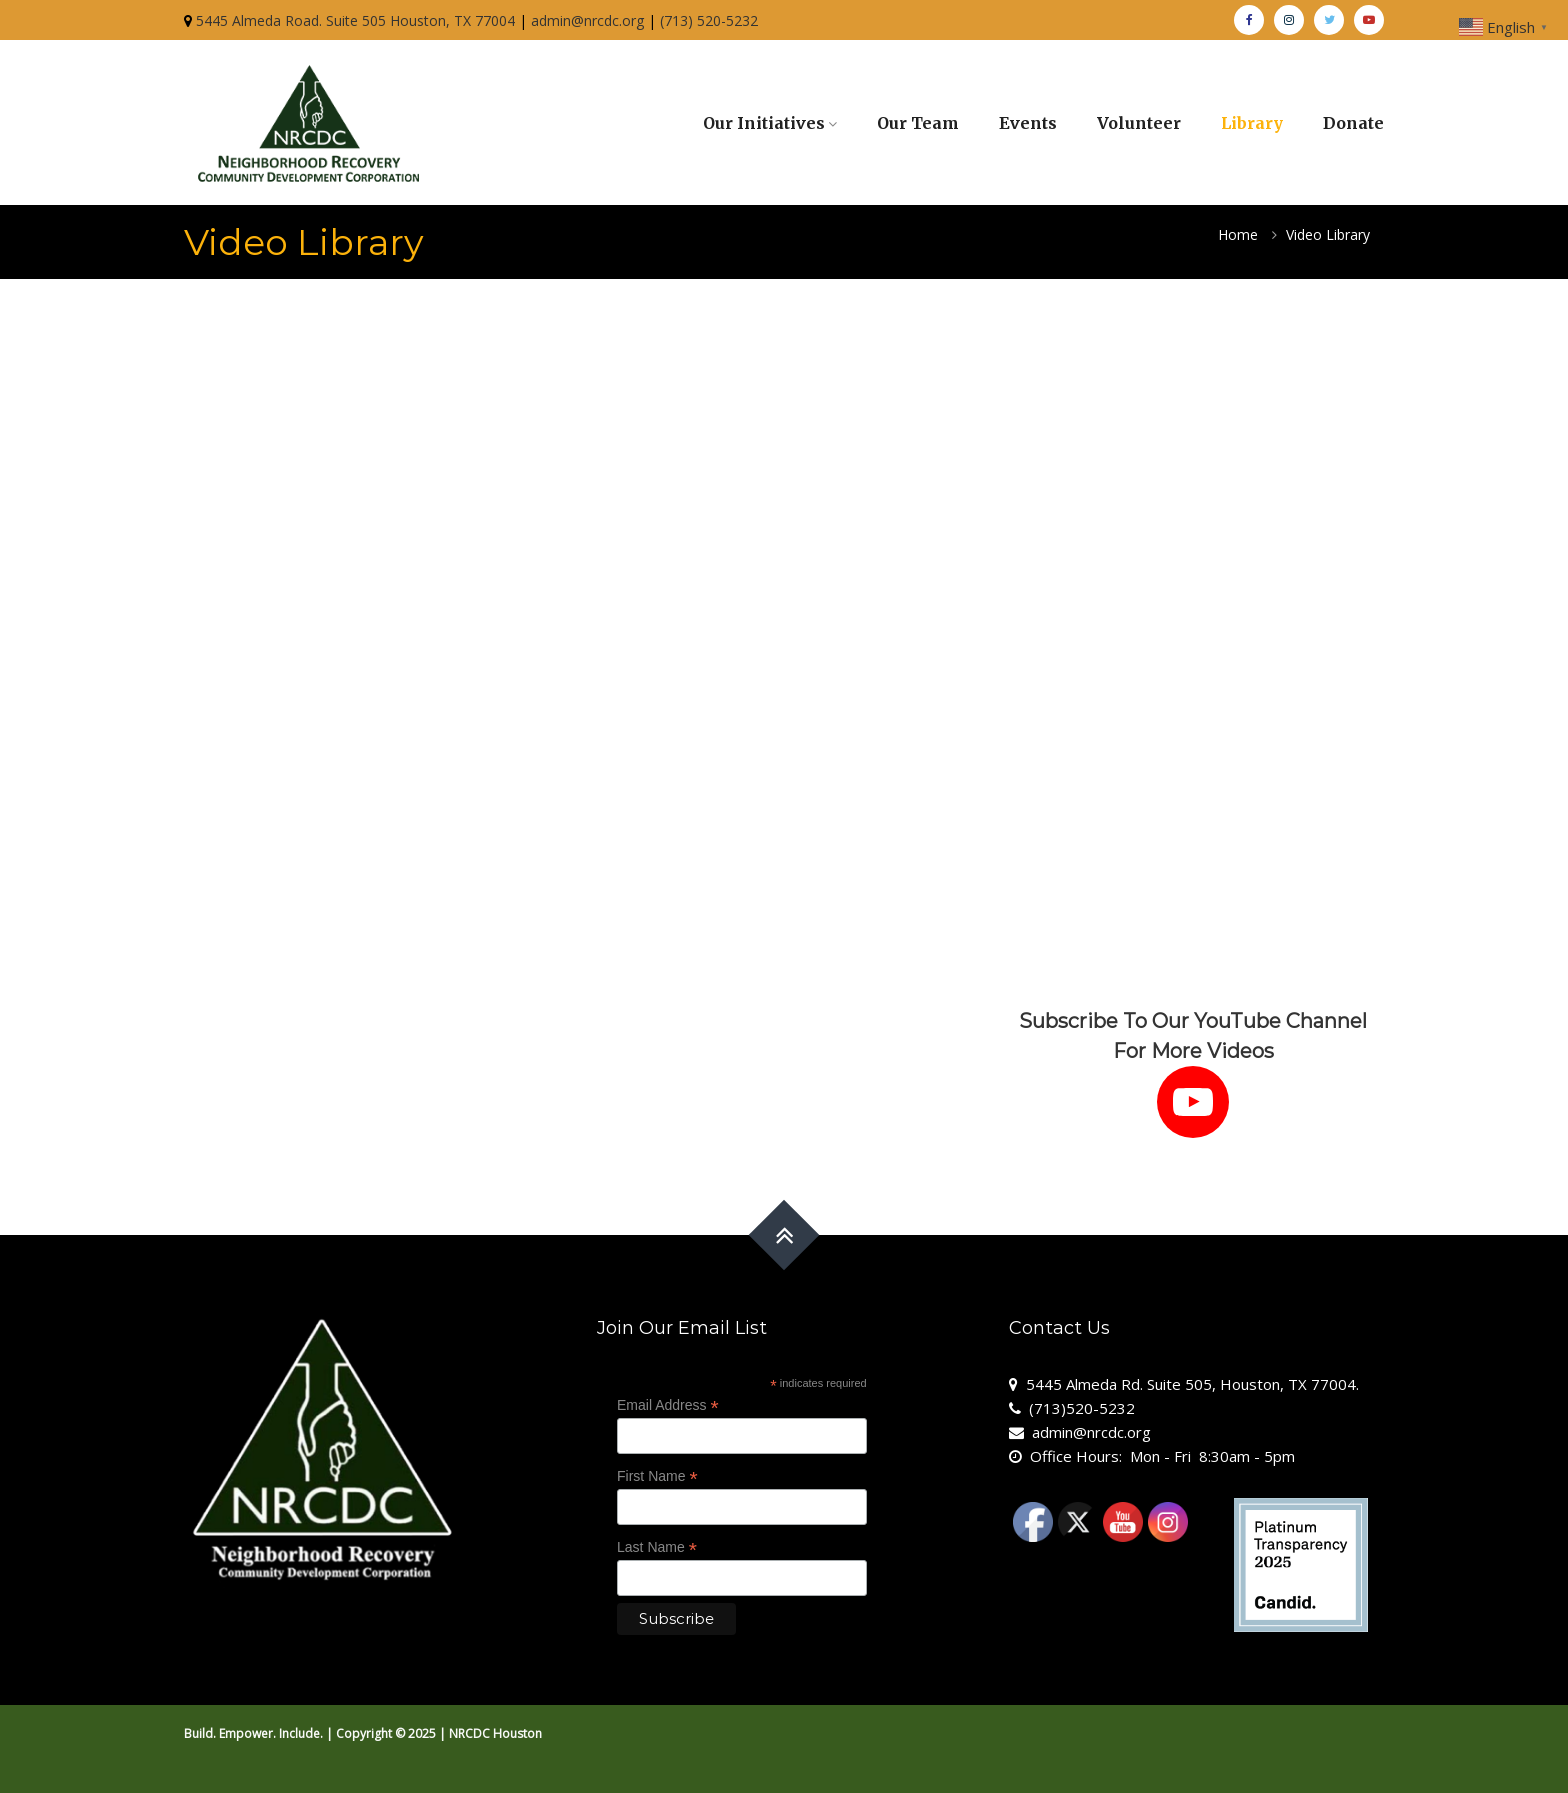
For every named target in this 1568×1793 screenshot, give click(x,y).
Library (1252, 123)
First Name (657, 1476)
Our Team (918, 123)
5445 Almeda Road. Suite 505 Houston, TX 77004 (355, 20)
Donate (1353, 123)
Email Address (668, 1405)
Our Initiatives (764, 123)
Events (1028, 123)
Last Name (657, 1547)
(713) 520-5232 (709, 20)
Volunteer (1139, 123)
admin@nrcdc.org (587, 20)
